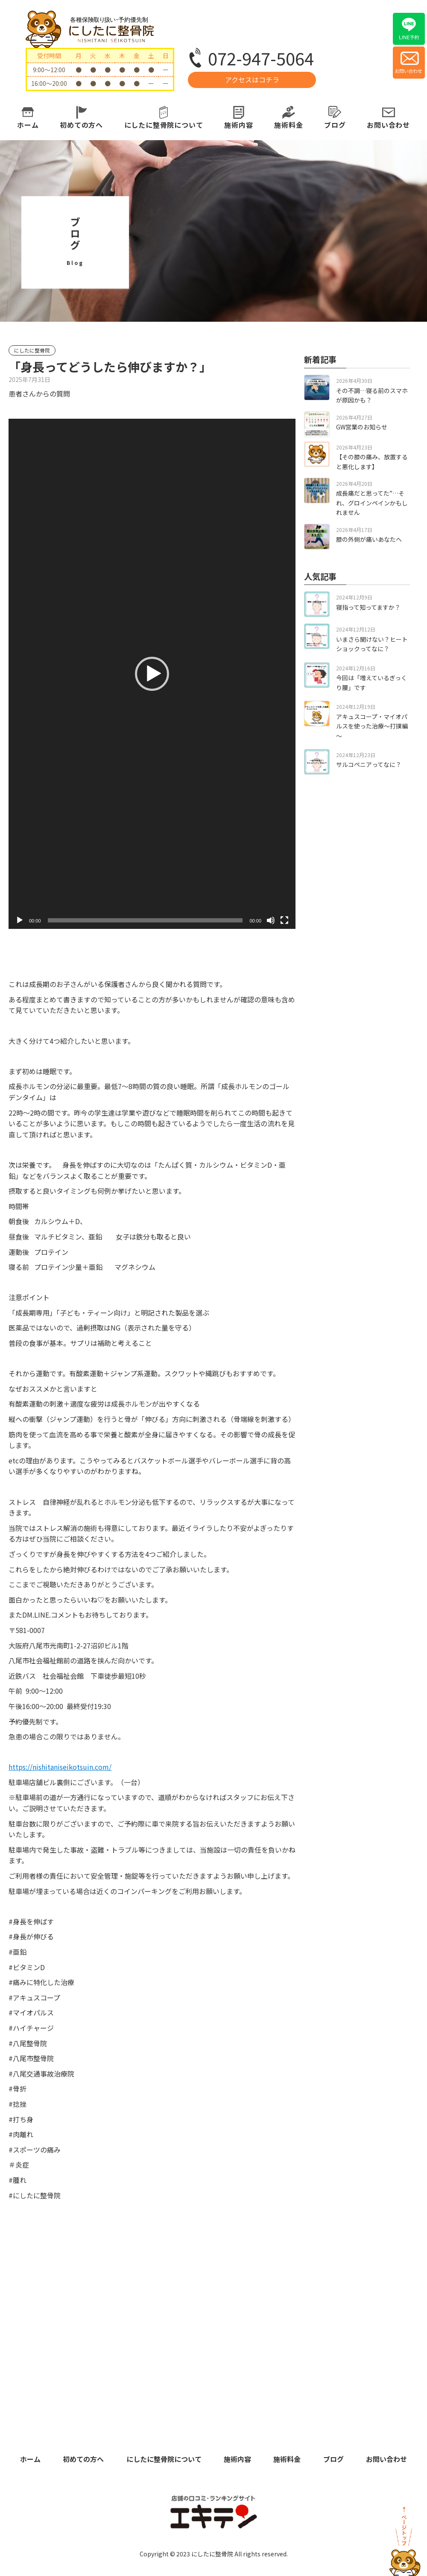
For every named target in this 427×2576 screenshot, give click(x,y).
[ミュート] (270, 920)
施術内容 (238, 125)
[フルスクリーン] (284, 920)
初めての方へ (81, 125)
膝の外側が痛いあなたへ (369, 539)
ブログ (334, 125)
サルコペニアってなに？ (368, 764)
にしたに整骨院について (163, 125)
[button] (152, 674)
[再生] (19, 920)
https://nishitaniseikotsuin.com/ (60, 1767)
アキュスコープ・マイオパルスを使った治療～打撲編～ (372, 726)
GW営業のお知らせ (361, 427)
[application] (152, 674)
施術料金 (288, 125)
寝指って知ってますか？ (368, 607)
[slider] (145, 920)
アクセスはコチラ (252, 79)
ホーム (27, 125)
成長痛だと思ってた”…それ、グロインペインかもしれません (372, 503)
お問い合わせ (388, 125)
